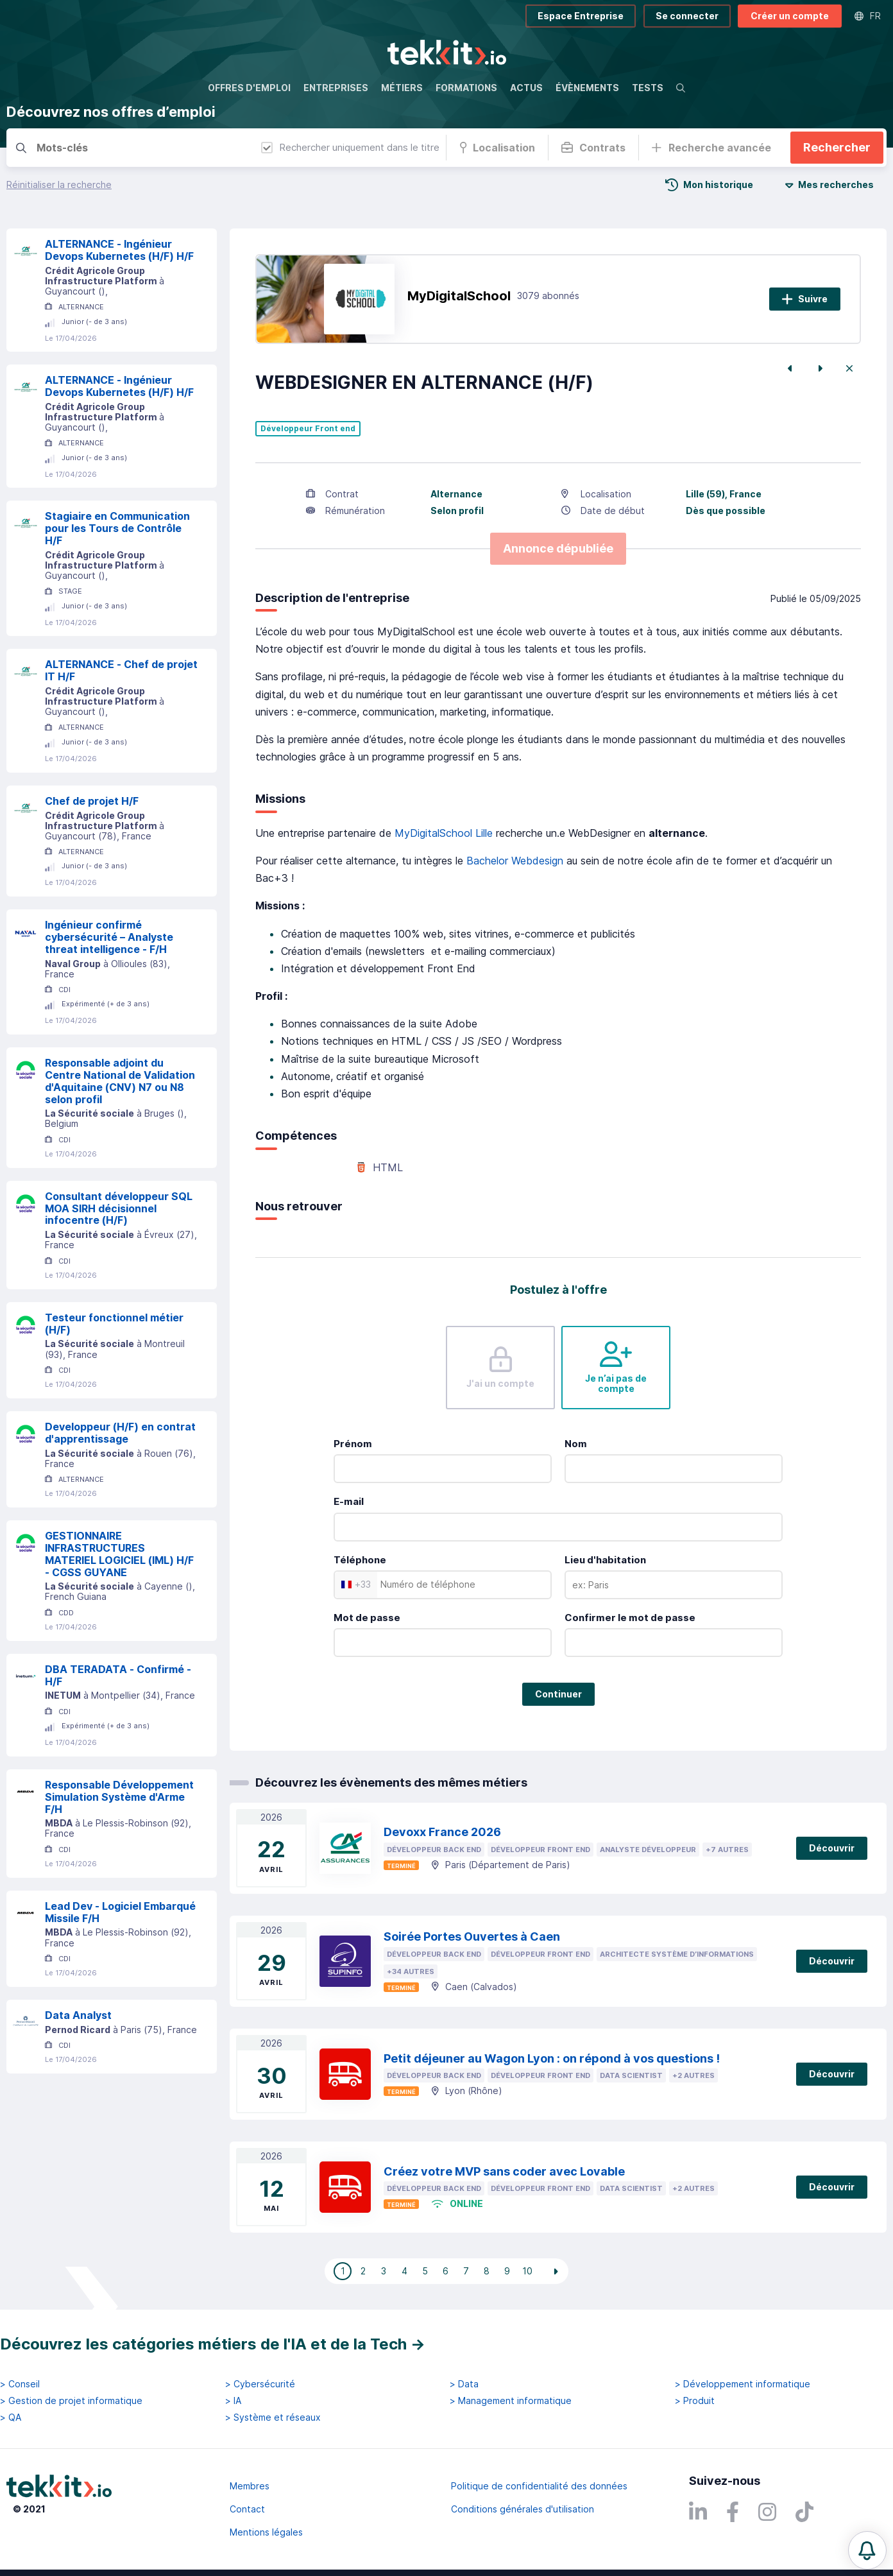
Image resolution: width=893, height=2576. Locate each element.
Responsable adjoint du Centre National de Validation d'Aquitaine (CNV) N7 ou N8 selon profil (120, 1080)
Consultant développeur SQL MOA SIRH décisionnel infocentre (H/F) (118, 1208)
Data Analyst (78, 2015)
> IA (233, 2401)
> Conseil (20, 2384)
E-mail (349, 1501)
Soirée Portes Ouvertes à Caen (472, 1936)
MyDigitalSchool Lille (444, 833)
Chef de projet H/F (92, 800)
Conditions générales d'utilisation (522, 2508)
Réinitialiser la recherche (59, 184)
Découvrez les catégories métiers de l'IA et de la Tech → (212, 2344)
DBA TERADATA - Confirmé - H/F (118, 1675)
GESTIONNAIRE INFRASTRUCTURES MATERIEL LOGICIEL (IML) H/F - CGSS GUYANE (119, 1553)
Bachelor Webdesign (514, 860)
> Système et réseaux (273, 2417)
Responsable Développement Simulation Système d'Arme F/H (119, 1797)
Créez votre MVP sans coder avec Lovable (504, 2171)
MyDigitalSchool (459, 296)
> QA (10, 2417)
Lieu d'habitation (605, 1559)
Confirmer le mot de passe (630, 1617)
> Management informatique (511, 2401)
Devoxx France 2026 (442, 1832)
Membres (249, 2485)
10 (527, 2270)
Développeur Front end (307, 429)
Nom (576, 1443)
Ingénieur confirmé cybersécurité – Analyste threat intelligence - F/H (109, 937)
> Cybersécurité (260, 2384)
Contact (247, 2508)
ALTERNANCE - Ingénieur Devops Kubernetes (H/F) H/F (119, 249)
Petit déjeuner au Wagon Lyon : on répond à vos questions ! (552, 2058)
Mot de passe (367, 1617)
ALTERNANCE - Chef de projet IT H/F (121, 670)
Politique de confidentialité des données (539, 2485)
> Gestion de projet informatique (71, 2401)
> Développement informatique (742, 2384)
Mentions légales (266, 2532)
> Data (464, 2384)
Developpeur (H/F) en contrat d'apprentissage (120, 1432)
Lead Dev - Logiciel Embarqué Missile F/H (120, 1912)
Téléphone (360, 1559)
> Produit (695, 2401)
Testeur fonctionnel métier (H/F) (114, 1323)
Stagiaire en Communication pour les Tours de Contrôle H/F (117, 528)
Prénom (353, 1443)
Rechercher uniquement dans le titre (350, 147)
